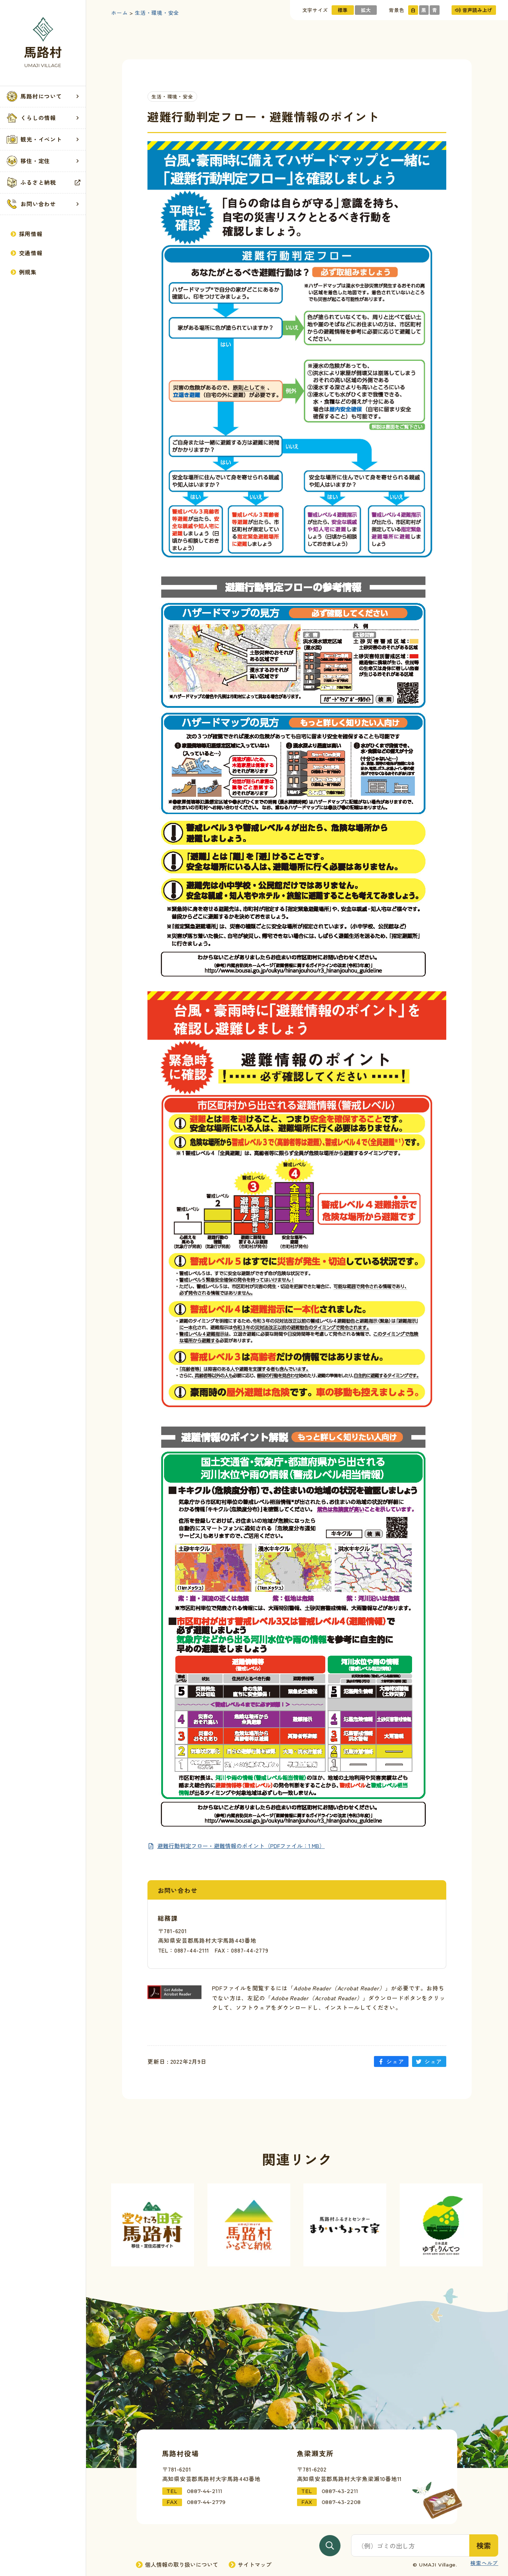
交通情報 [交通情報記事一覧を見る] (27, 253)
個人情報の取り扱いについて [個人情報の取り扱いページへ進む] (177, 2564)
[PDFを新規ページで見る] (236, 1846)
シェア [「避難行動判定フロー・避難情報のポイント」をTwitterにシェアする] (429, 2061)
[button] (43, 96)
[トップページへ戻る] (43, 43)
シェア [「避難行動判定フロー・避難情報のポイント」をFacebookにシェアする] (391, 2061)
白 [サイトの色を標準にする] (413, 9)
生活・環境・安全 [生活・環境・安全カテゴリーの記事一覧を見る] (172, 96)
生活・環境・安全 (157, 13)
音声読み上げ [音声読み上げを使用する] (473, 9)
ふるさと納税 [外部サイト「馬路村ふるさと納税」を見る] (42, 182)
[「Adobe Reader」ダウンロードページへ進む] (174, 1992)
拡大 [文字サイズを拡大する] (366, 9)
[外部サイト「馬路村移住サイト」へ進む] (152, 2224)
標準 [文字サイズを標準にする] (342, 9)
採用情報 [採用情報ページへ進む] (27, 234)
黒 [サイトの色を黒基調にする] (423, 9)
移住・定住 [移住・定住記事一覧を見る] (42, 161)
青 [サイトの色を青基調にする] (434, 9)
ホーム (119, 13)
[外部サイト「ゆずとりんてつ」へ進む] (441, 2224)
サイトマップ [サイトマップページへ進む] (250, 2564)
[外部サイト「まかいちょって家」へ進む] (344, 2224)
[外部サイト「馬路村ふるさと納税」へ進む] (248, 2224)
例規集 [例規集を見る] (24, 272)
